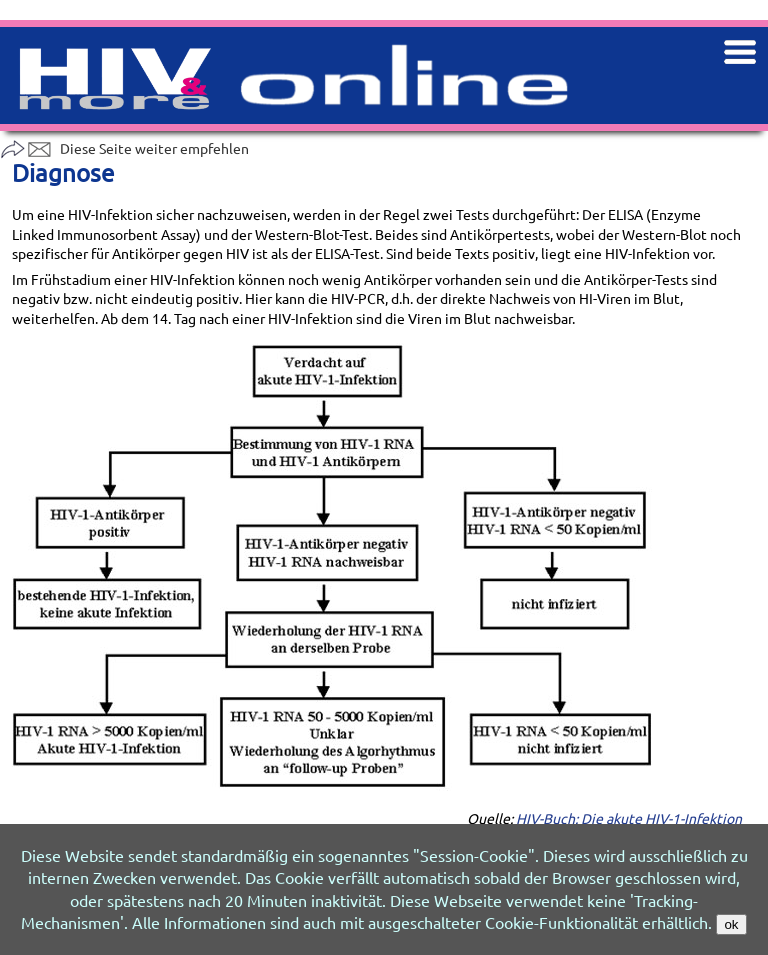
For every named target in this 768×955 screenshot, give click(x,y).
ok (731, 924)
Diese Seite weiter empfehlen (124, 148)
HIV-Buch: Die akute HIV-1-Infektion (629, 818)
